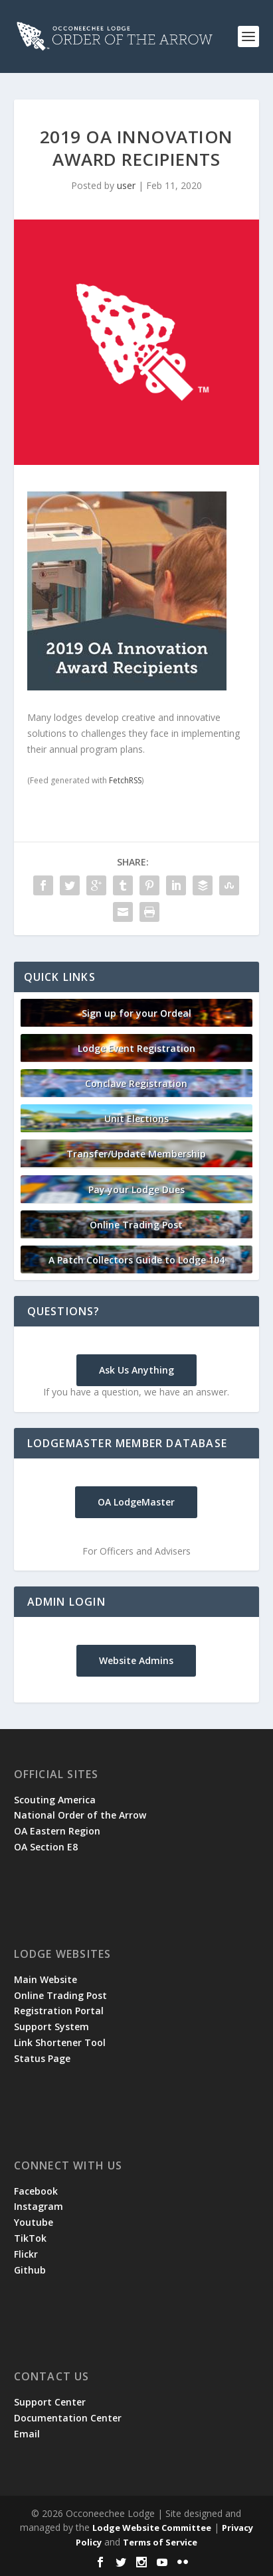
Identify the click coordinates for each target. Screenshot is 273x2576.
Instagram (38, 2206)
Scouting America (55, 1799)
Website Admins (136, 1660)
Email (27, 2433)
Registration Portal (59, 2010)
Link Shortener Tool (60, 2042)
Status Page (42, 2058)
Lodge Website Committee (151, 2528)
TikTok (30, 2238)
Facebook (36, 2191)
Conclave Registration (136, 1083)
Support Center (50, 2402)
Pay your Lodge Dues (136, 1189)
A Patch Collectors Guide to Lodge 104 (136, 1260)
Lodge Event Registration (136, 1048)
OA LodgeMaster (136, 1502)
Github (30, 2270)
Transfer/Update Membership (136, 1153)
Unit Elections (136, 1118)
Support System (51, 2026)
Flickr (26, 2254)
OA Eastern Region (57, 1831)
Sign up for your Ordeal (136, 1013)
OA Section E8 (46, 1846)
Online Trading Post (136, 1224)
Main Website (45, 1979)
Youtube (33, 2222)
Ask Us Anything (136, 1370)
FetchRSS (125, 780)
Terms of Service (160, 2542)
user (126, 185)
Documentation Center (68, 2418)
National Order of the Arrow (80, 1815)
